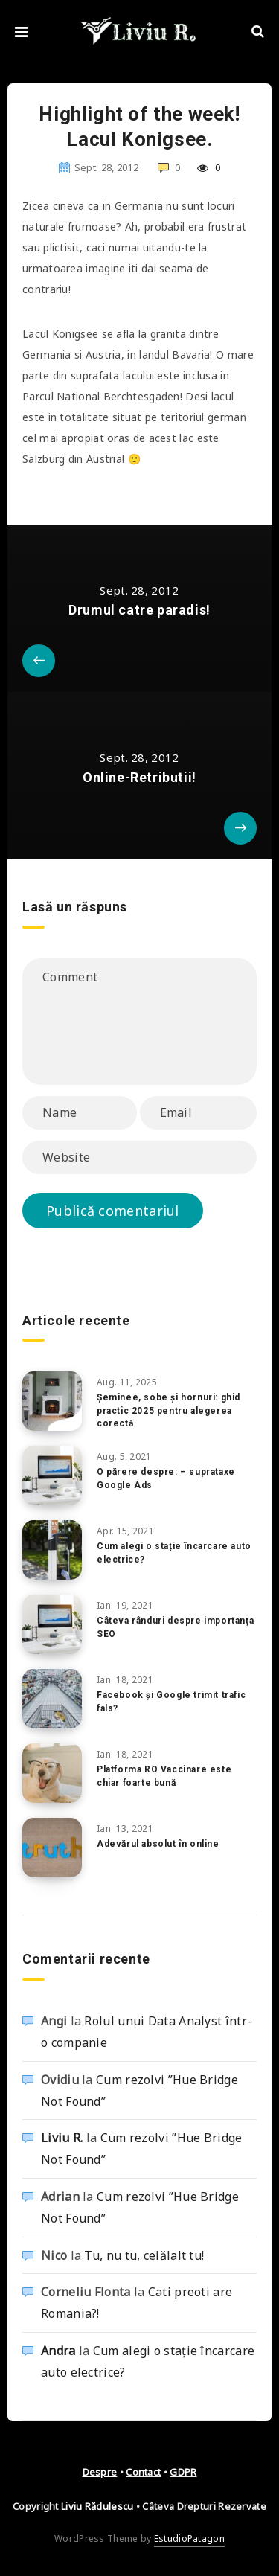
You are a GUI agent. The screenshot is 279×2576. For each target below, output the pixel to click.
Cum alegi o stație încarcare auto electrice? (174, 1552)
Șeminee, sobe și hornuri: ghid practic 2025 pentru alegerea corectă (168, 1410)
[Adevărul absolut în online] (52, 1847)
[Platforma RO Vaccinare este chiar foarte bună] (52, 1773)
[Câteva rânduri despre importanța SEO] (52, 1624)
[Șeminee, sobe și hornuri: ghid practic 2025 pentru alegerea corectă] (52, 1401)
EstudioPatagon (189, 2538)
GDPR (183, 2472)
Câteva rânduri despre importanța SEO (175, 1626)
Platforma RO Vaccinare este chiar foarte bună (164, 1775)
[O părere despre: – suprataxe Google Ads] (52, 1475)
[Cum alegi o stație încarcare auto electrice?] (52, 1550)
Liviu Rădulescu (97, 2506)
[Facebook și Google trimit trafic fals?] (52, 1698)
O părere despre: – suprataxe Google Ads (166, 1478)
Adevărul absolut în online (158, 1844)
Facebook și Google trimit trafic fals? (171, 1701)
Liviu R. (62, 2138)
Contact (143, 2472)
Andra (58, 2350)
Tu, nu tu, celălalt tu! (144, 2255)
